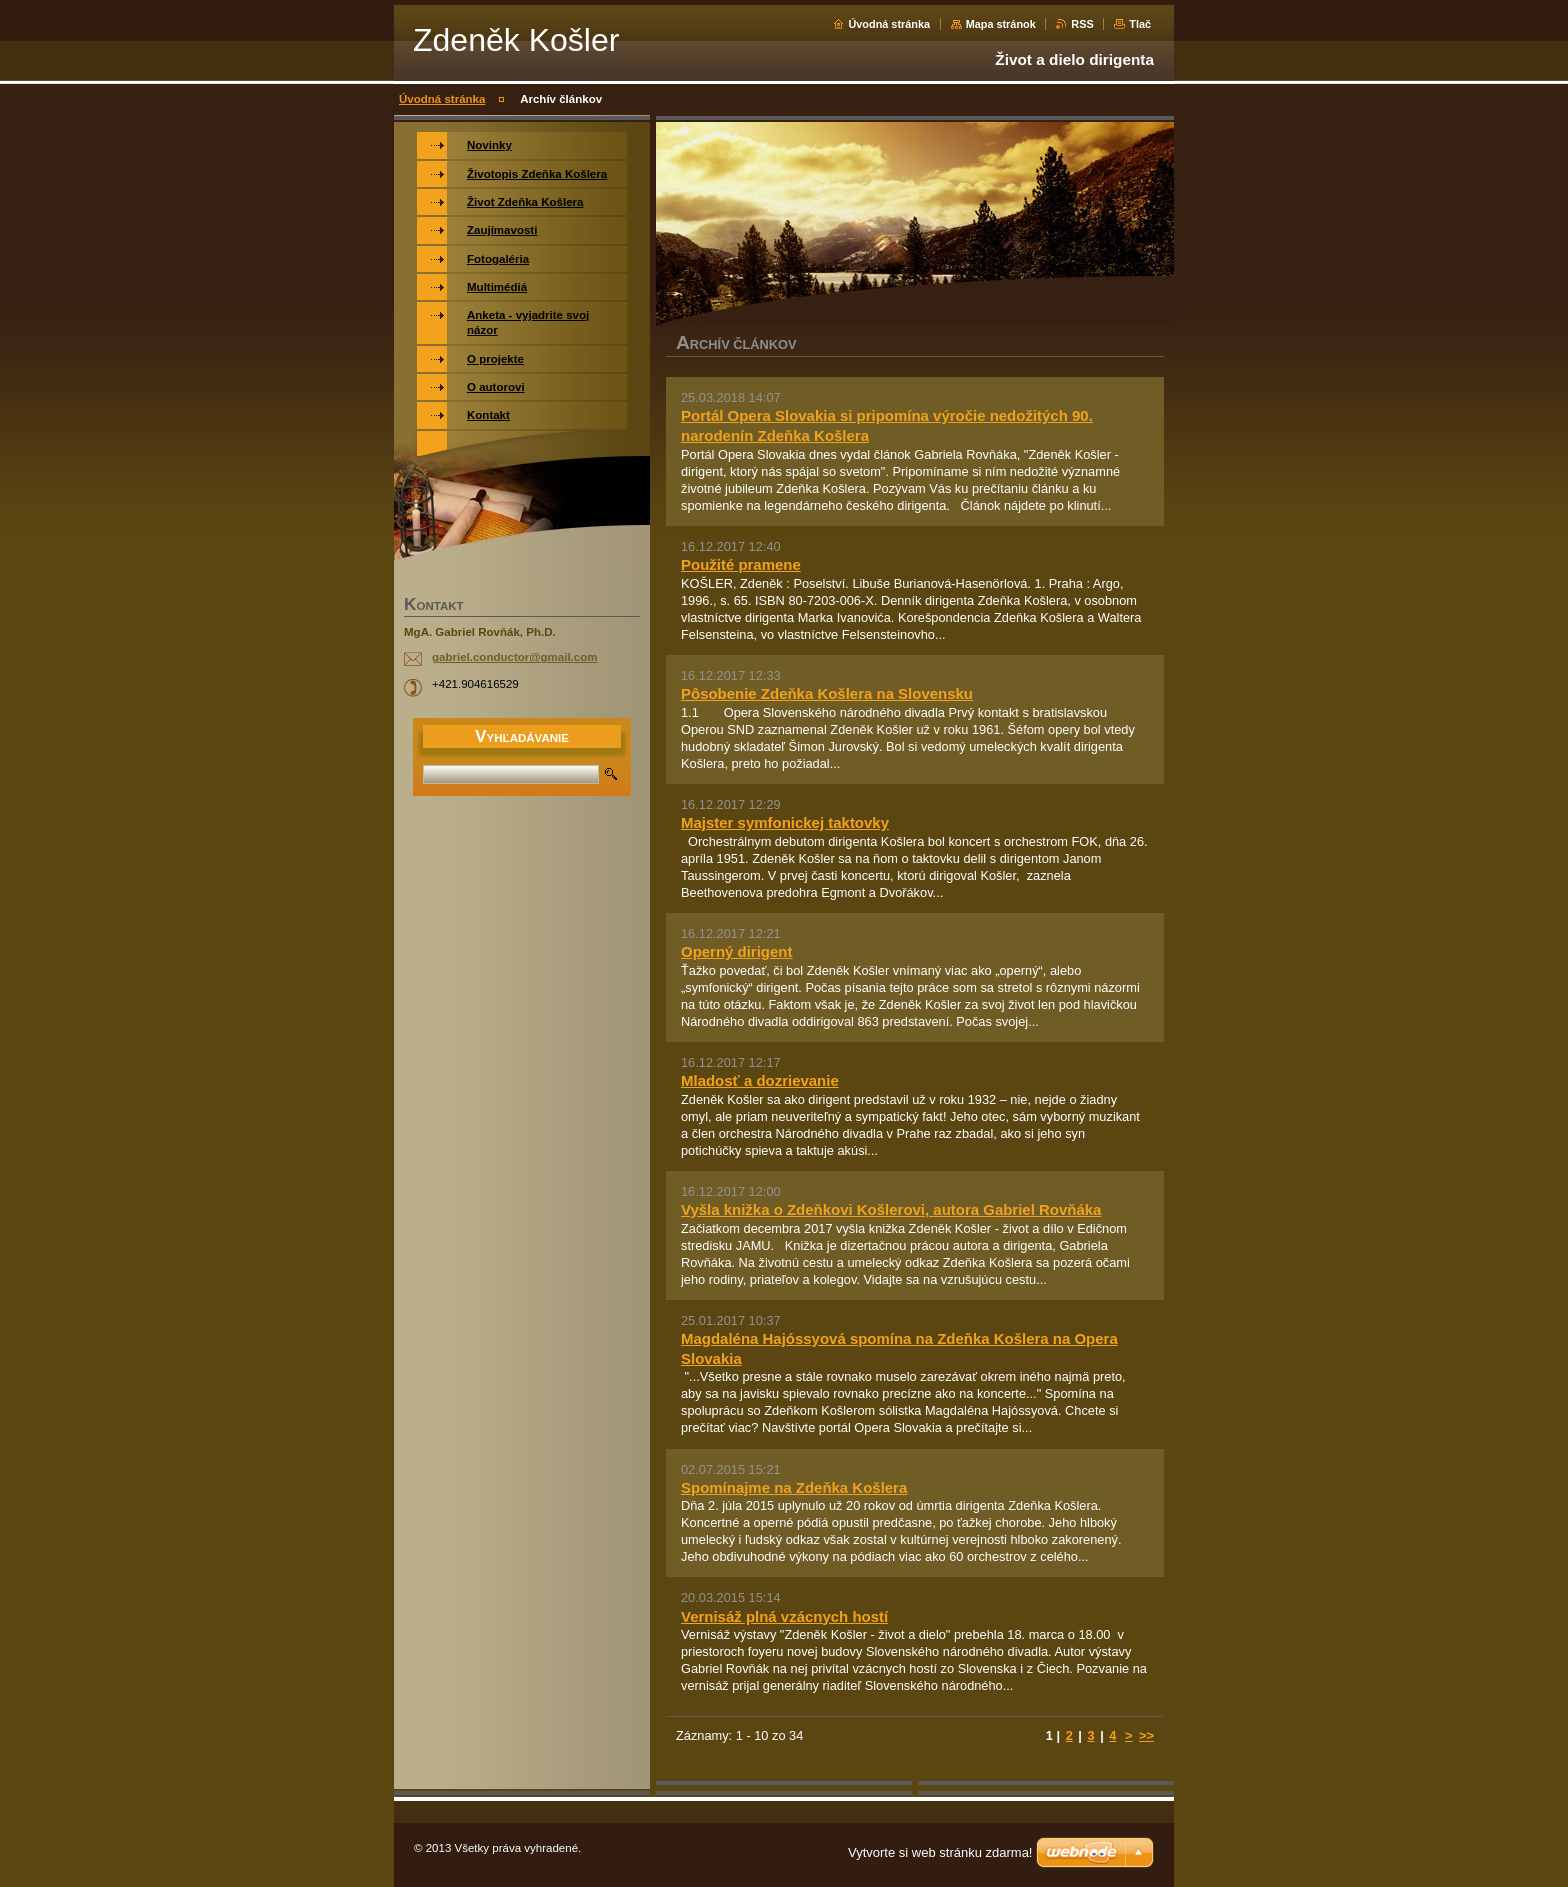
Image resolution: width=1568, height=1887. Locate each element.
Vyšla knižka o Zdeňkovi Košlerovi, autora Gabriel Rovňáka (891, 1209)
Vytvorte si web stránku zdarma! (940, 1852)
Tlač (1140, 24)
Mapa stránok (1001, 24)
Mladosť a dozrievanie (760, 1080)
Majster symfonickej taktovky (785, 822)
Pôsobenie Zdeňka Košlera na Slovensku (827, 693)
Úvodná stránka (889, 24)
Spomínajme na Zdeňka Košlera (794, 1487)
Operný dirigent (736, 951)
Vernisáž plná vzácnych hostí (784, 1616)
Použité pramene (741, 564)
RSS (1082, 24)
